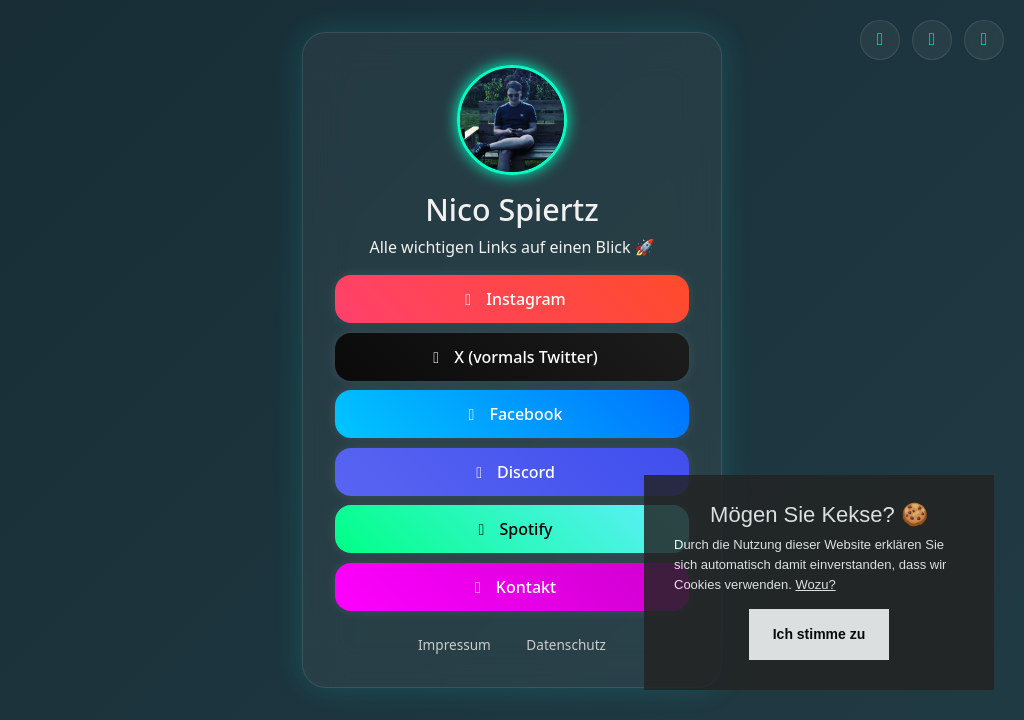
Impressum (454, 644)
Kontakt (512, 587)
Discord (512, 472)
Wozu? (815, 584)
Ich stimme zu (819, 634)
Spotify (511, 529)
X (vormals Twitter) (512, 357)
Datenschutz (566, 644)
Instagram (511, 299)
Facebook (511, 414)
